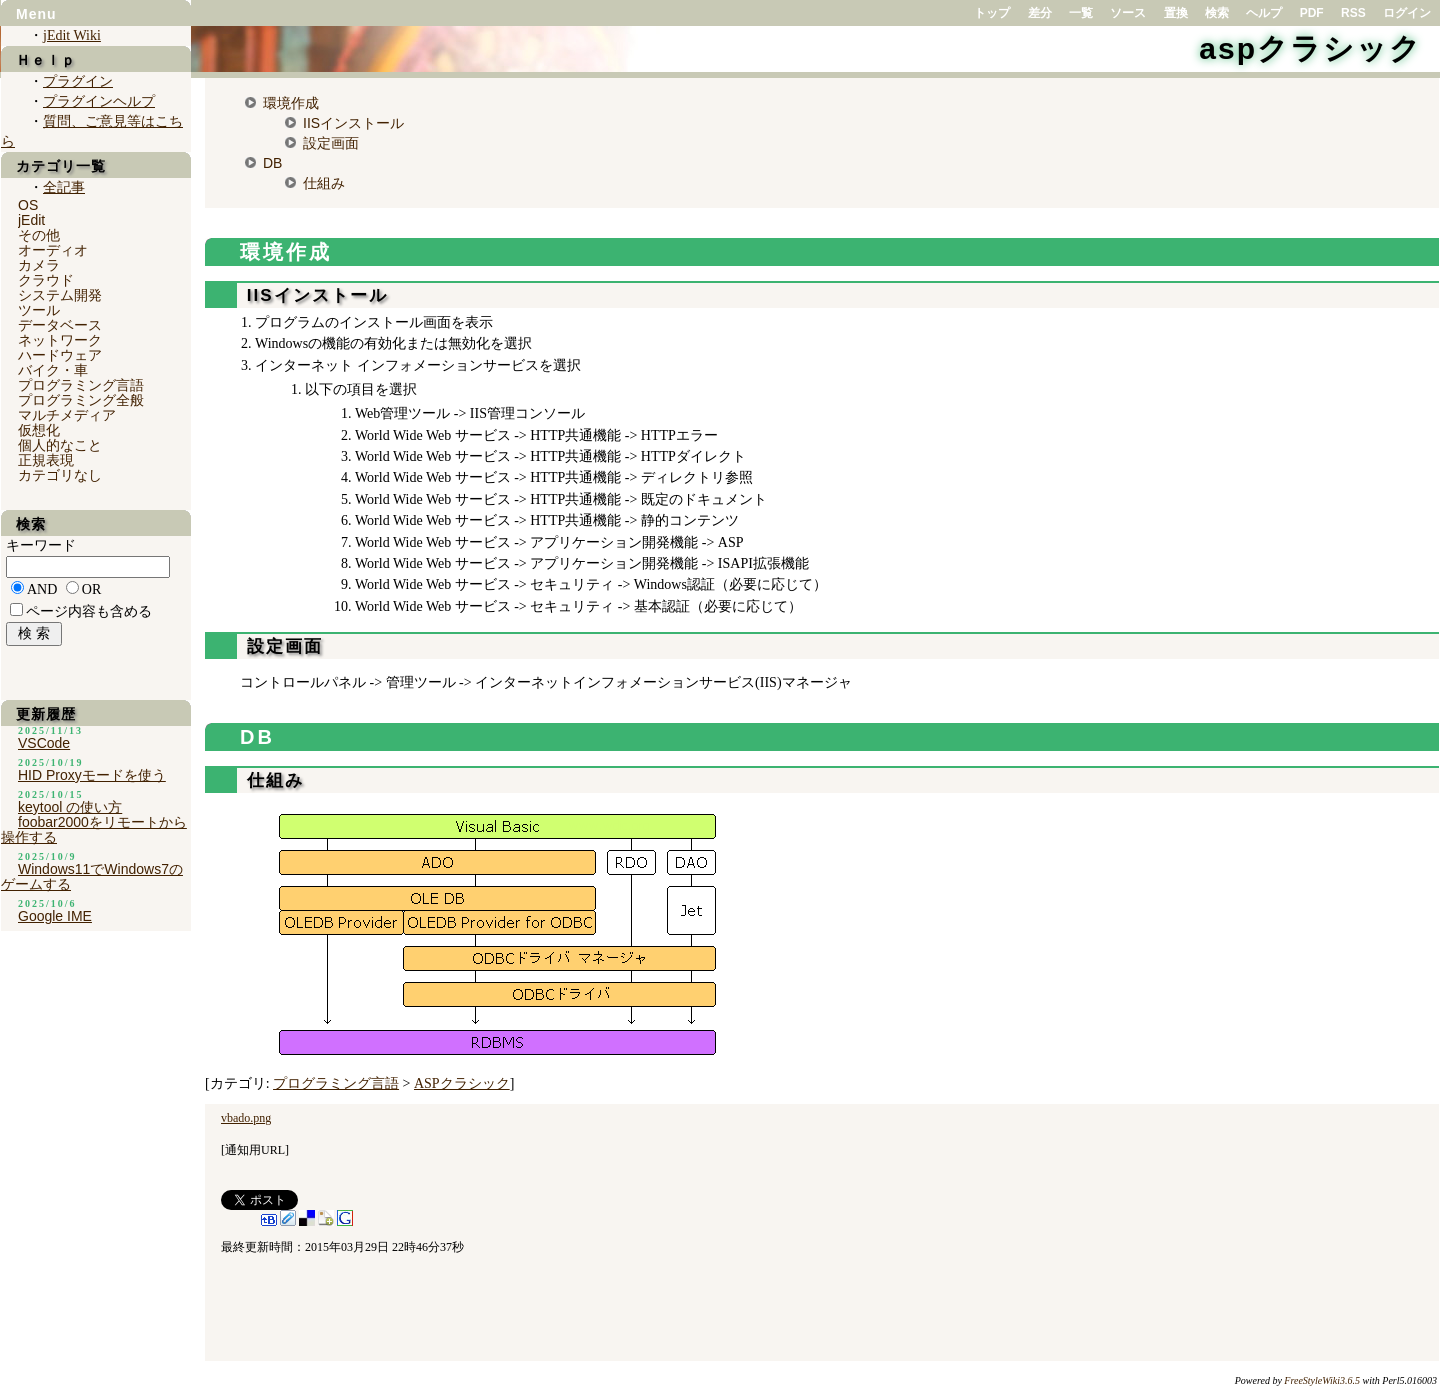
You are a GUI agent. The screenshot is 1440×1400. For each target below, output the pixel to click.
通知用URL (255, 1150)
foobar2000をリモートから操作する (94, 829)
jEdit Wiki (72, 35)
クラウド (46, 280)
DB (272, 163)
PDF (1312, 13)
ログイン (1407, 13)
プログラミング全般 (81, 400)
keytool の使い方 (70, 807)
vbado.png (246, 1118)
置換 (1176, 13)
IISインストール (353, 123)
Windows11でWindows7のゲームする (92, 876)
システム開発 (60, 295)
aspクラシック (1310, 48)
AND (42, 589)
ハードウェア (60, 355)
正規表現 (46, 460)
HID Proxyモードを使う (92, 775)
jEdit (31, 220)
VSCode (44, 743)
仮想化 (39, 430)
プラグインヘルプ (99, 101)
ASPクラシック (462, 1083)
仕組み (324, 183)
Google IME (55, 916)
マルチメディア (67, 415)
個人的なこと (60, 445)
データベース (60, 325)
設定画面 (331, 143)
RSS (1353, 13)
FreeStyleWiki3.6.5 (1322, 1380)
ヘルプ (1264, 13)
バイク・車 (53, 370)
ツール (39, 310)
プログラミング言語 (336, 1083)
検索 (1217, 13)
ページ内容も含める (89, 611)
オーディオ (53, 250)
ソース (1128, 13)
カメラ (39, 265)
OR (91, 589)
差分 (1040, 13)
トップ (992, 13)
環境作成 (291, 103)
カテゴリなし (60, 475)
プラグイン (78, 81)
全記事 (64, 187)
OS (28, 205)
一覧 (1081, 13)
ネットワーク (60, 340)
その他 (39, 235)
